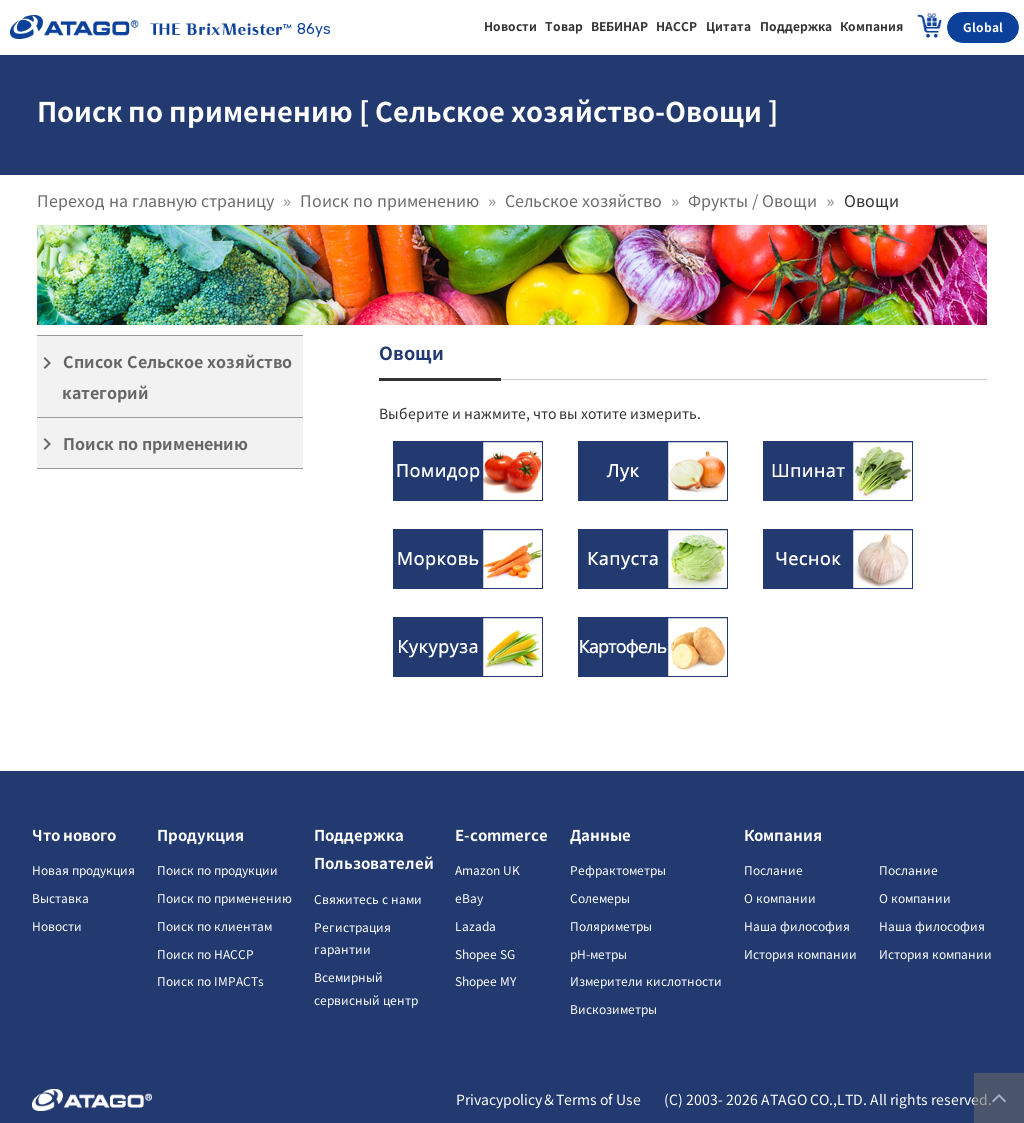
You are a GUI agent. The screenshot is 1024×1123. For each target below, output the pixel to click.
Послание (773, 869)
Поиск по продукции (217, 869)
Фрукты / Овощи (752, 200)
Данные (600, 834)
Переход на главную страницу (155, 200)
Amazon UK (487, 869)
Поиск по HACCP (205, 953)
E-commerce (501, 834)
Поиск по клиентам (214, 925)
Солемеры (600, 897)
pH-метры (598, 953)
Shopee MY (485, 980)
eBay (469, 897)
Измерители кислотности (646, 980)
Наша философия (797, 925)
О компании (780, 897)
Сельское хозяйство (583, 200)
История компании (800, 953)
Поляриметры (611, 925)
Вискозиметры (613, 1008)
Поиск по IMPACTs (210, 980)
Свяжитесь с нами (368, 898)
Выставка (60, 897)
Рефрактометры (618, 869)
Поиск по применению (389, 200)
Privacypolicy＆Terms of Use (548, 1099)
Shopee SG (485, 953)
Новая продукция (83, 869)
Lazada (475, 925)
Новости (57, 925)
